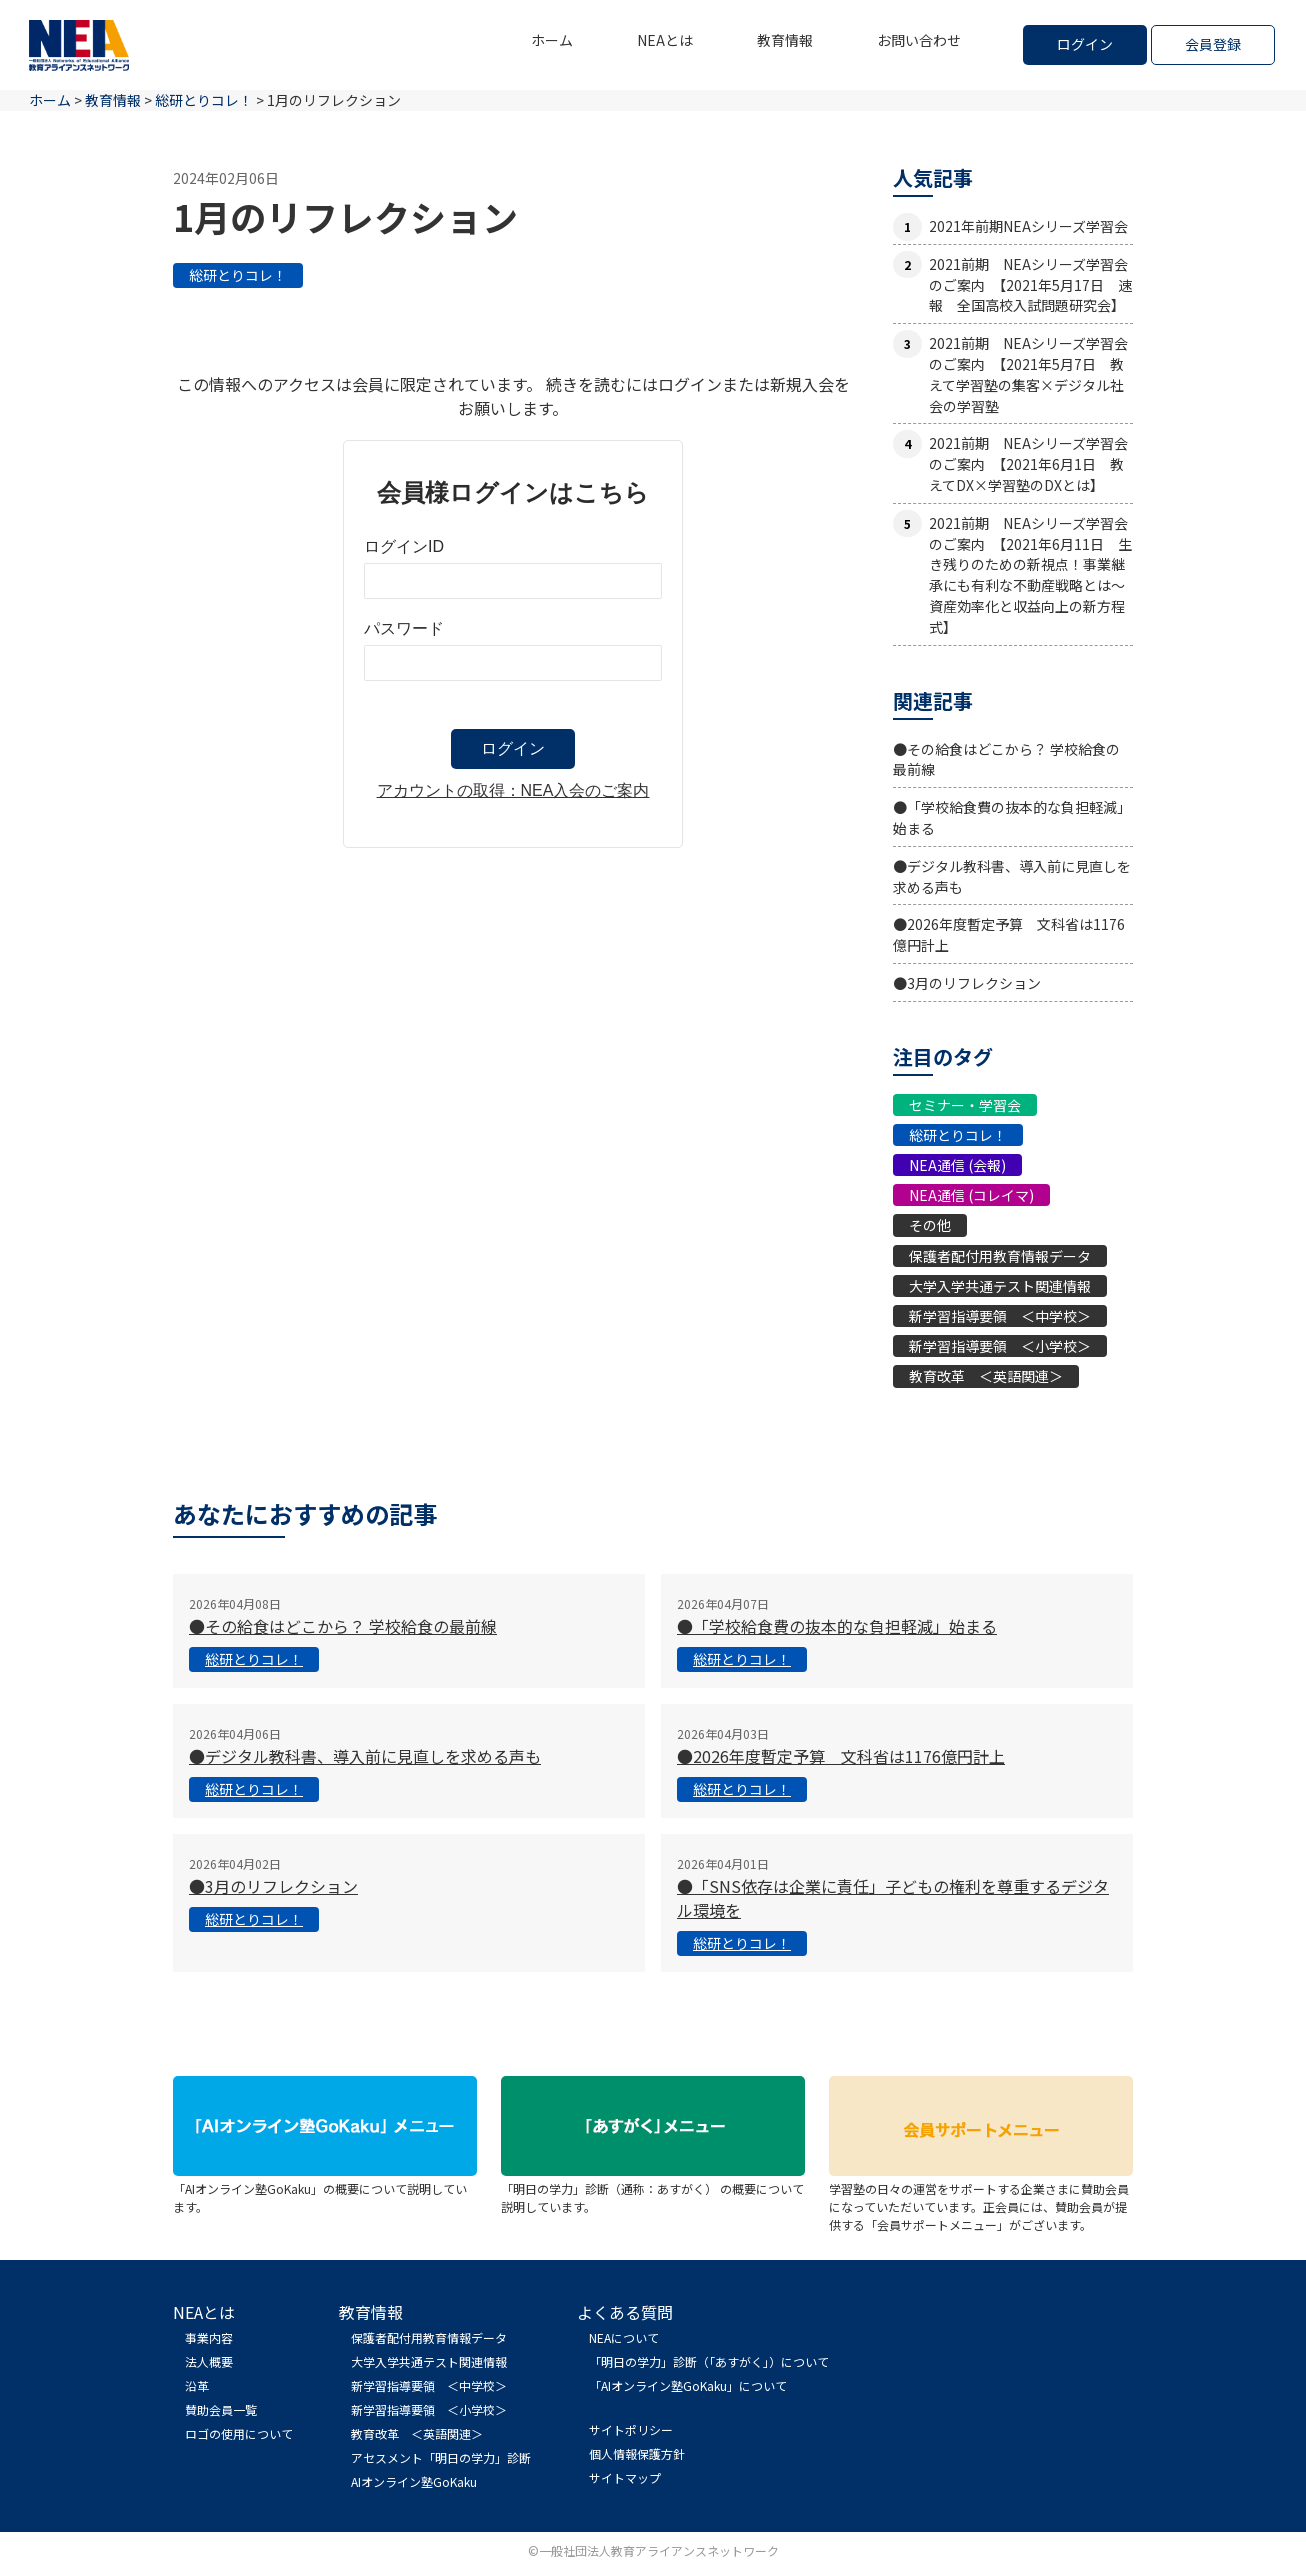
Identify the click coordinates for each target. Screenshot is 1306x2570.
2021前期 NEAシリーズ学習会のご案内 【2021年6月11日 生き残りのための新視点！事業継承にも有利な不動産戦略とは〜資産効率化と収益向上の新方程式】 (1030, 575)
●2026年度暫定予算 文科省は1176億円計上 (841, 1756)
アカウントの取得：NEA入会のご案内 (513, 790)
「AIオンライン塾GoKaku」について (688, 2385)
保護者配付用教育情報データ (1000, 1256)
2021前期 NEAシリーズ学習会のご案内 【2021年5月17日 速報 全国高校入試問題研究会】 (1030, 285)
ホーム (552, 40)
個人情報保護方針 (637, 2453)
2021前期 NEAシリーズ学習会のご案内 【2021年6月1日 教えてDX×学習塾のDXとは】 (1028, 464)
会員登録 (1213, 44)
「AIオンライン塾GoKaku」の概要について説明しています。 (325, 2188)
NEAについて (624, 2337)
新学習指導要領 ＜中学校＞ (1000, 1316)
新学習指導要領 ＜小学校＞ (1000, 1346)
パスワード (404, 628)
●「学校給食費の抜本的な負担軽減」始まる (837, 1626)
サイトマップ (625, 2477)
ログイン (1085, 44)
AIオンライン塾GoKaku (414, 2481)
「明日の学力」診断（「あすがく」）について (709, 2361)
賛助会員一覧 (221, 2409)
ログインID (404, 546)
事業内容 (209, 2337)
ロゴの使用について (239, 2433)
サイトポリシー (631, 2429)
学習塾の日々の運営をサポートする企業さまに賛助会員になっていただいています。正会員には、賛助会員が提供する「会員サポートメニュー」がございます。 (981, 2197)
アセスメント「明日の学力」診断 (441, 2457)
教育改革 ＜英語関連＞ (986, 1376)
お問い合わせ (919, 40)
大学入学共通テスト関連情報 (1000, 1286)
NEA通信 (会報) (957, 1165)
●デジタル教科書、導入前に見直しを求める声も (365, 1756)
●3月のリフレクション (967, 983)
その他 (930, 1225)
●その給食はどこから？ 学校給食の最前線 (343, 1626)
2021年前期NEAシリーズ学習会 (1028, 226)
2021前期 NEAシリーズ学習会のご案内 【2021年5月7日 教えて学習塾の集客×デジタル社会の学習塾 (1028, 374)
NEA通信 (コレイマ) (971, 1195)
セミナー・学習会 (965, 1105)
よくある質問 (625, 2312)
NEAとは (665, 40)
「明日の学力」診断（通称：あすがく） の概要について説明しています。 (653, 2188)
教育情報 (785, 40)
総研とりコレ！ (238, 275)
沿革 (197, 2385)
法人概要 (209, 2361)
